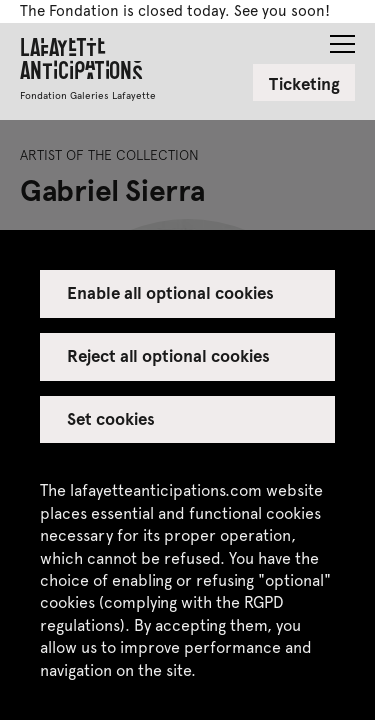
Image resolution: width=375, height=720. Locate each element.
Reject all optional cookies (169, 355)
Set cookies (111, 418)
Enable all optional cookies (171, 292)
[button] (342, 38)
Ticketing (304, 83)
